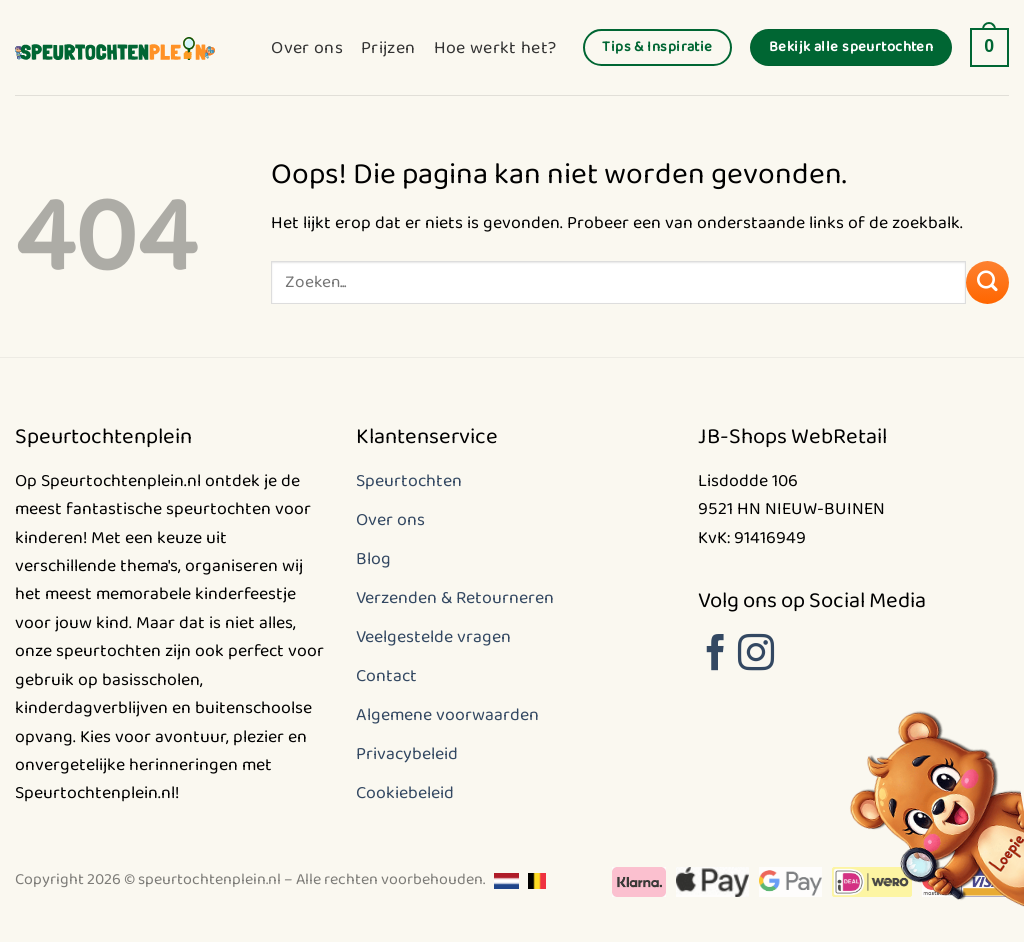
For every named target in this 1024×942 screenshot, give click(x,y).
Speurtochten (409, 481)
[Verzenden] (987, 282)
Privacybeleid (407, 754)
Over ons (307, 48)
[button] (989, 48)
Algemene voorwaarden (447, 715)
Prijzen (388, 48)
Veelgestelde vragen (433, 637)
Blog (373, 559)
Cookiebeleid (405, 793)
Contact (386, 676)
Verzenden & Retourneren (455, 598)
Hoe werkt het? (495, 48)
